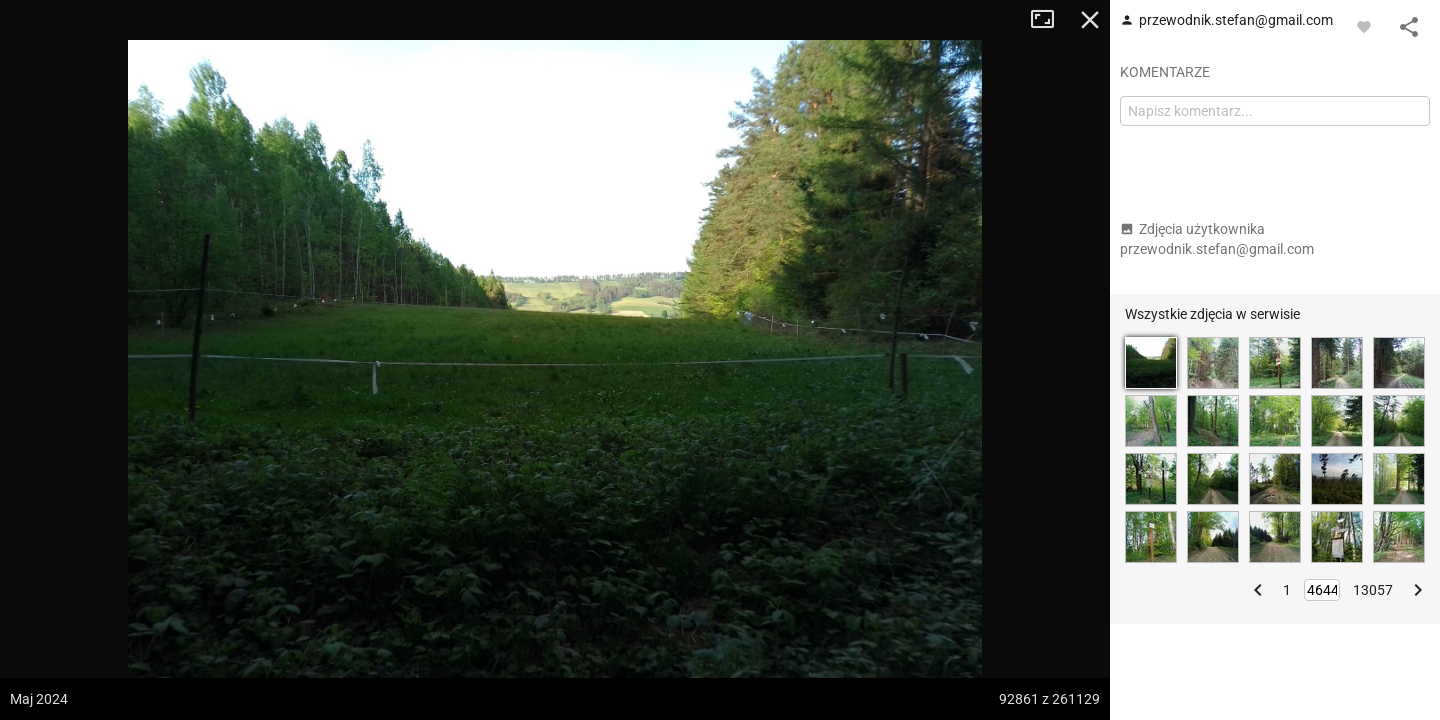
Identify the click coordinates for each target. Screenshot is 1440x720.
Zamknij (1090, 20)
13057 (1373, 590)
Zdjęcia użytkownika (1217, 239)
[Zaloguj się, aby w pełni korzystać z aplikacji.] (1364, 26)
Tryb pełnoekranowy (1050, 20)
